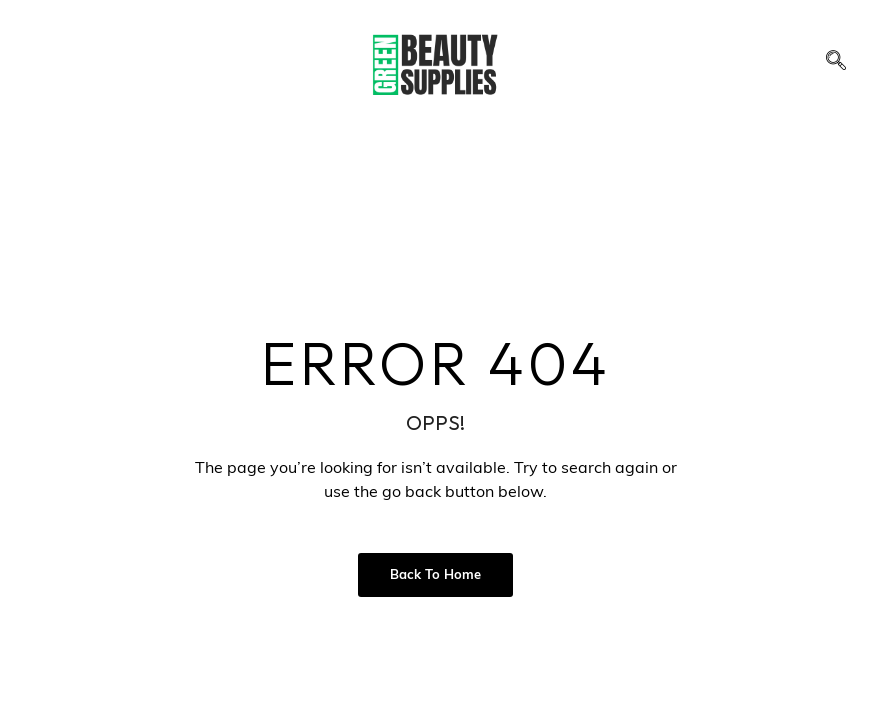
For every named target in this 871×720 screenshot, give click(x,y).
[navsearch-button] (836, 65)
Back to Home (435, 575)
